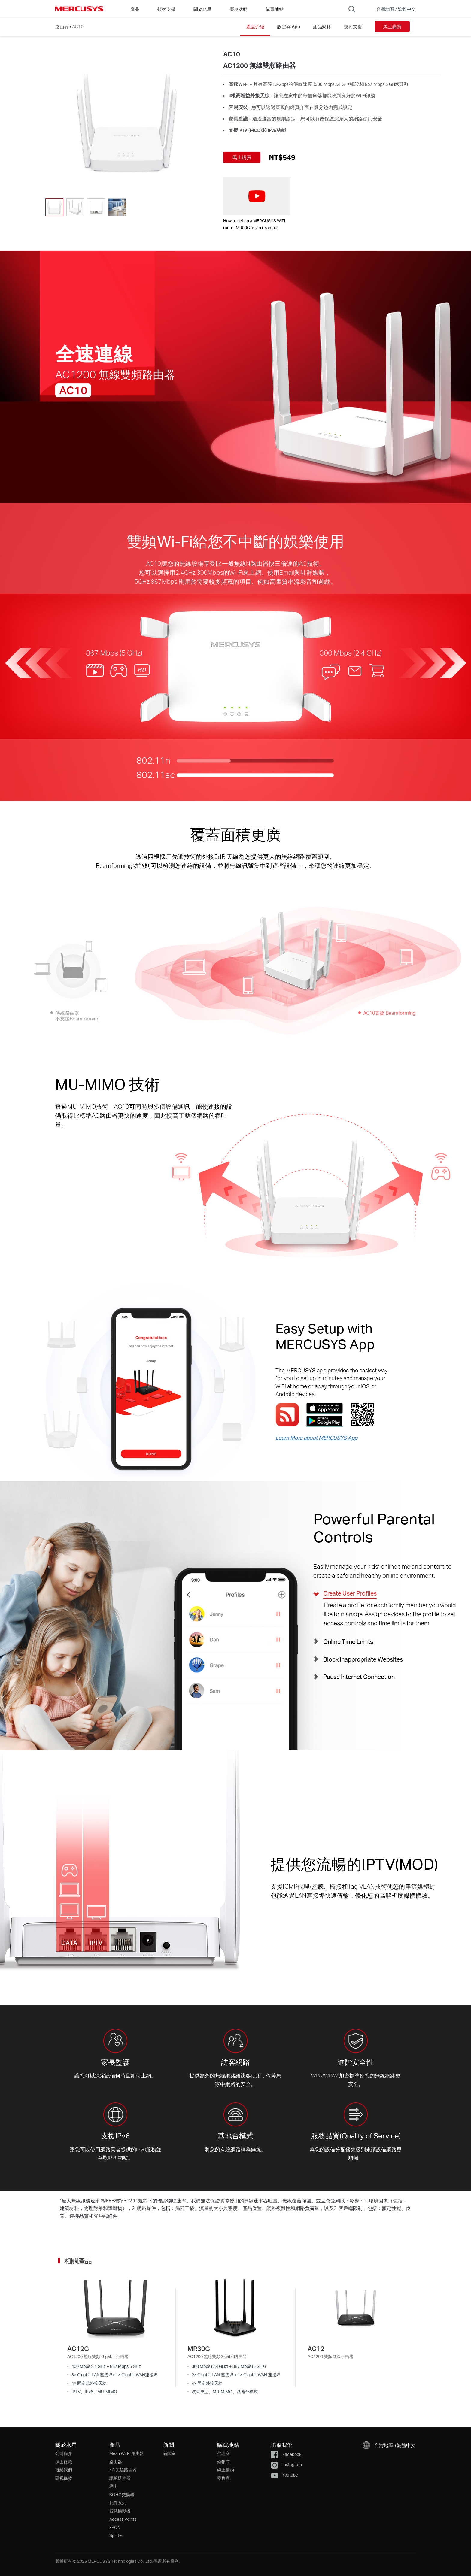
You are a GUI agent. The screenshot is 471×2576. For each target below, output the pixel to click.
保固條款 (63, 2461)
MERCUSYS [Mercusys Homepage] (79, 8)
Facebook (286, 2454)
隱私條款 (63, 2478)
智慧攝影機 (119, 2510)
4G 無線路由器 (123, 2469)
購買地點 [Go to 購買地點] (275, 9)
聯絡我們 (63, 2469)
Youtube (284, 2475)
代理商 (223, 2453)
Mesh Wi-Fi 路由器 (126, 2453)
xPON (114, 2527)
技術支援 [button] (166, 9)
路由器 (62, 26)
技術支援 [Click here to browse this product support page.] (353, 26)
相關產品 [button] (78, 2260)
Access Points (122, 2519)
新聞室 (169, 2453)
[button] (392, 9)
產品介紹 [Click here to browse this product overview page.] (255, 26)
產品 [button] (134, 9)
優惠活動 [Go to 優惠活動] (238, 9)
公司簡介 (63, 2453)
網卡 (113, 2486)
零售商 (223, 2478)
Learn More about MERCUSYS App (316, 1437)
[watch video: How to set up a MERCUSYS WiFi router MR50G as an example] (256, 196)
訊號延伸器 (119, 2478)
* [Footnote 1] (61, 2200)
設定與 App (288, 26)
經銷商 (223, 2461)
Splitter (116, 2535)
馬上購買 (392, 26)
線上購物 (225, 2469)
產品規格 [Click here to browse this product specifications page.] (322, 26)
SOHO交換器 (121, 2494)
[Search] (352, 9)
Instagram (286, 2464)
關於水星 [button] (202, 9)
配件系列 (117, 2502)
